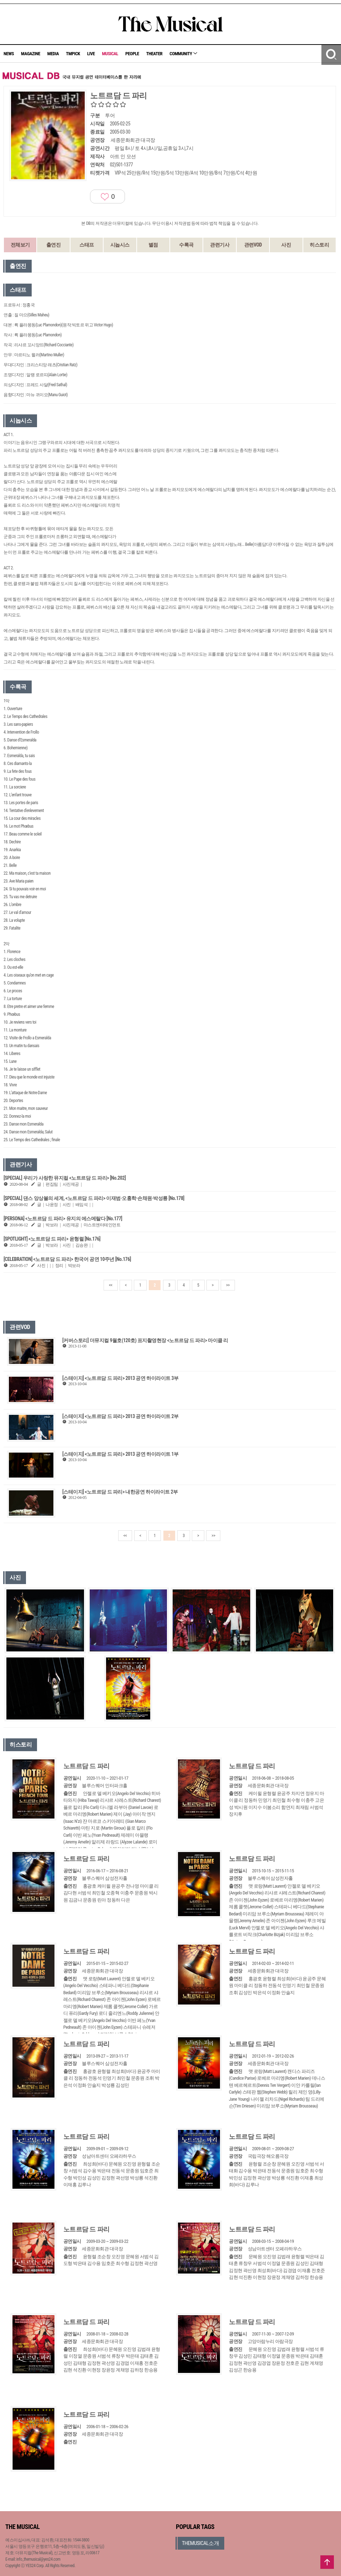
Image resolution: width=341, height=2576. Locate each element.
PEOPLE (132, 53)
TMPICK (73, 53)
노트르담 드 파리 (86, 1766)
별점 (153, 245)
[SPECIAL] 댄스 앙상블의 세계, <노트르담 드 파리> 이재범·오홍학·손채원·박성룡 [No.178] (94, 1198)
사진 (286, 245)
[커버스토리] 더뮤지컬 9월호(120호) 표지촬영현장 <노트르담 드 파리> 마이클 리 (145, 1340)
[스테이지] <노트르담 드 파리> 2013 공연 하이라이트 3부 (120, 1378)
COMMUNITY (183, 53)
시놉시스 (120, 245)
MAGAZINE (30, 53)
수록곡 (186, 245)
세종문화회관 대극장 (133, 140)
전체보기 (20, 245)
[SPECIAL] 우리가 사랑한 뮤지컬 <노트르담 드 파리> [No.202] (65, 1178)
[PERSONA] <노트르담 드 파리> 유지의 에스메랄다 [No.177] (63, 1218)
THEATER (154, 53)
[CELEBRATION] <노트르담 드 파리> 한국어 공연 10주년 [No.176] (67, 1259)
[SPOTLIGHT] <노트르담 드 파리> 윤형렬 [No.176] (52, 1239)
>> (228, 1285)
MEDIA (53, 53)
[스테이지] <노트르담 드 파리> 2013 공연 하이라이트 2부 (120, 1416)
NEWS (9, 53)
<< (110, 1285)
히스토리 (319, 245)
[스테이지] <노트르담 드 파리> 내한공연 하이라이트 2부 (120, 1492)
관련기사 (219, 245)
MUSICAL (110, 53)
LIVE (91, 53)
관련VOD (253, 245)
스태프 (86, 245)
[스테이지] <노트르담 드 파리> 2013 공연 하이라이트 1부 (120, 1454)
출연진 (53, 245)
